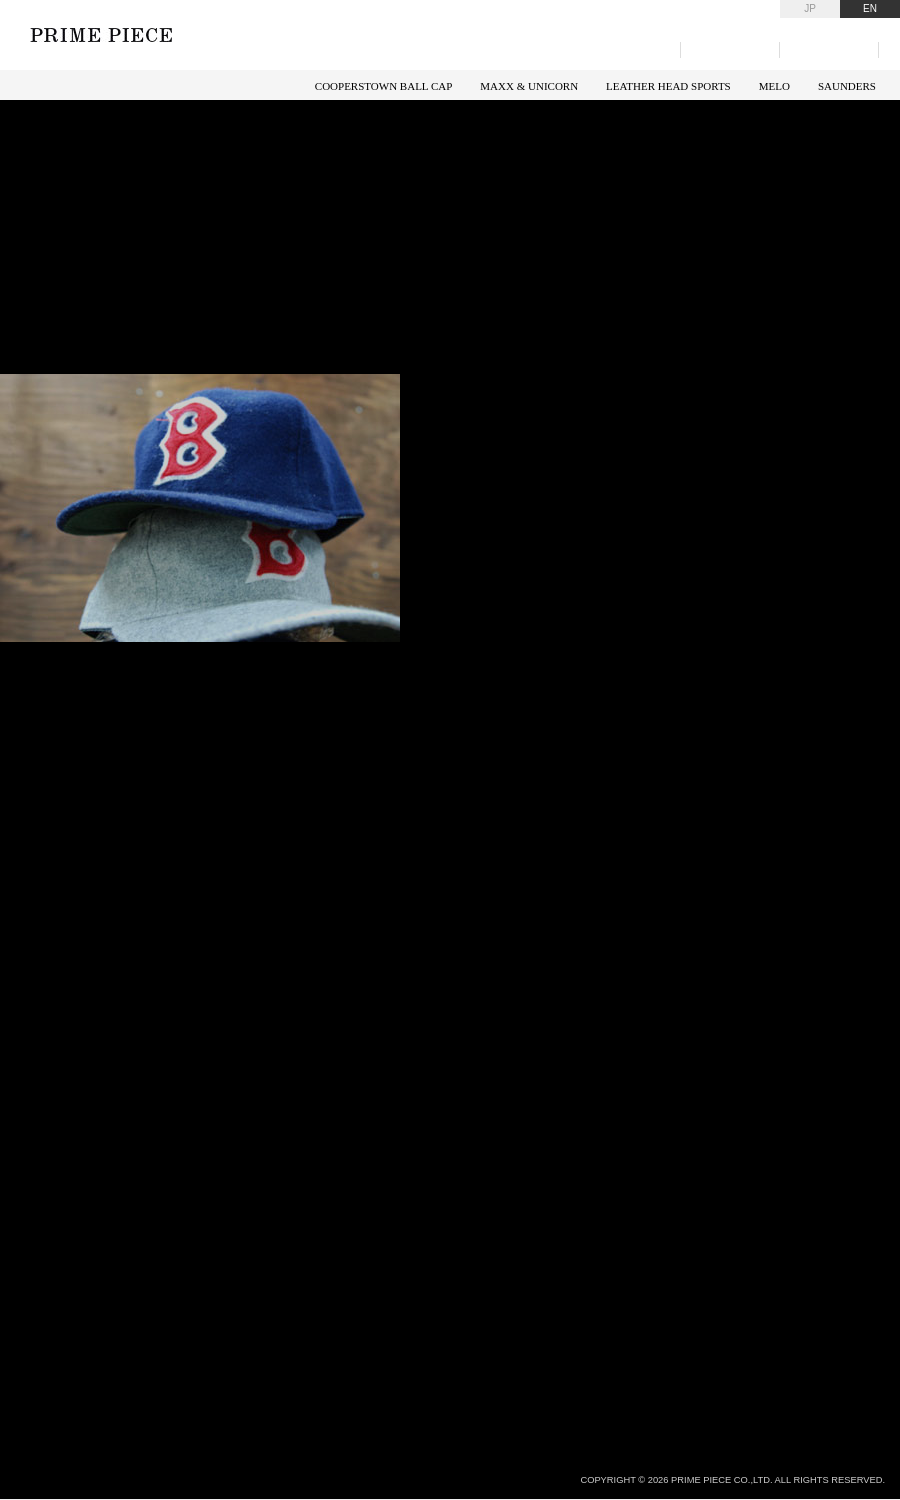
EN (870, 8)
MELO (774, 86)
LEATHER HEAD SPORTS (668, 86)
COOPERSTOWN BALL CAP (384, 86)
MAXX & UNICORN (529, 86)
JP (810, 8)
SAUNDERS (847, 86)
